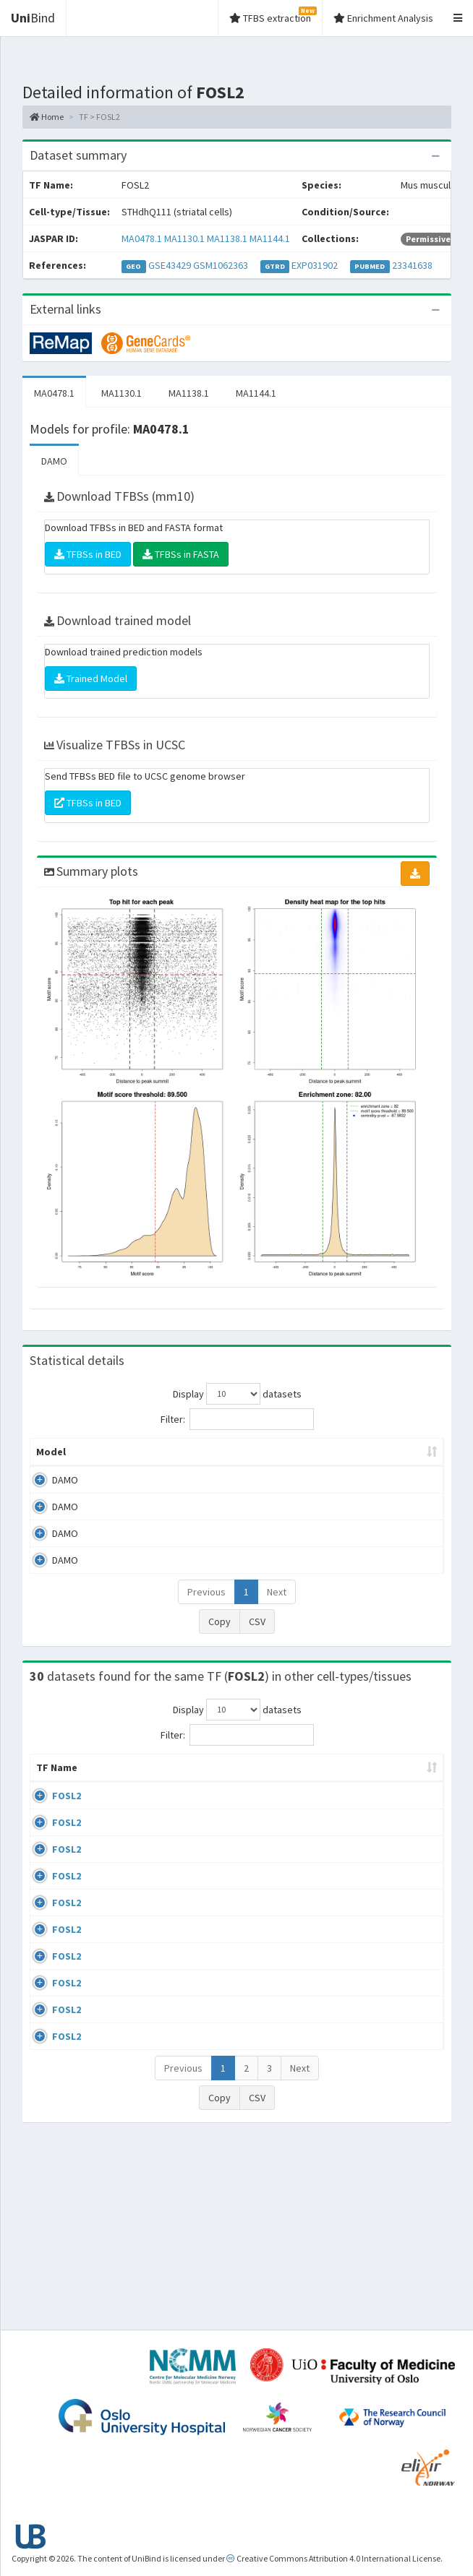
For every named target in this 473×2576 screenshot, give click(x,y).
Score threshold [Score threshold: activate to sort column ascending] (388, 1459)
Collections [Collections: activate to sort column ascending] (326, 1796)
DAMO (54, 461)
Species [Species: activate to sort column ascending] (401, 1796)
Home (47, 116)
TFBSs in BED (88, 554)
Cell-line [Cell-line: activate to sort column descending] (114, 1796)
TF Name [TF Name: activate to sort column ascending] (49, 1789)
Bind (33, 17)
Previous (206, 1606)
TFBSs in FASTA (180, 554)
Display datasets (237, 1394)
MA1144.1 (270, 238)
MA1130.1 (184, 238)
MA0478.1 (142, 238)
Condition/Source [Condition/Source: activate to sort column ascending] (205, 1796)
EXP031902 (314, 265)
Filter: (237, 1419)
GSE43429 (169, 265)
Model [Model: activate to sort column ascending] (51, 1466)
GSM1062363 (220, 265)
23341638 (412, 265)
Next (276, 1606)
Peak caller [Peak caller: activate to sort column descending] (107, 1459)
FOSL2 (66, 1824)
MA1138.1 (227, 238)
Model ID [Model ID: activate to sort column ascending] (171, 1459)
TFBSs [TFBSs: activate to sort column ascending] (321, 1466)
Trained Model (90, 678)
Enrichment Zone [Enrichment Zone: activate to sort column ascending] (244, 1459)
